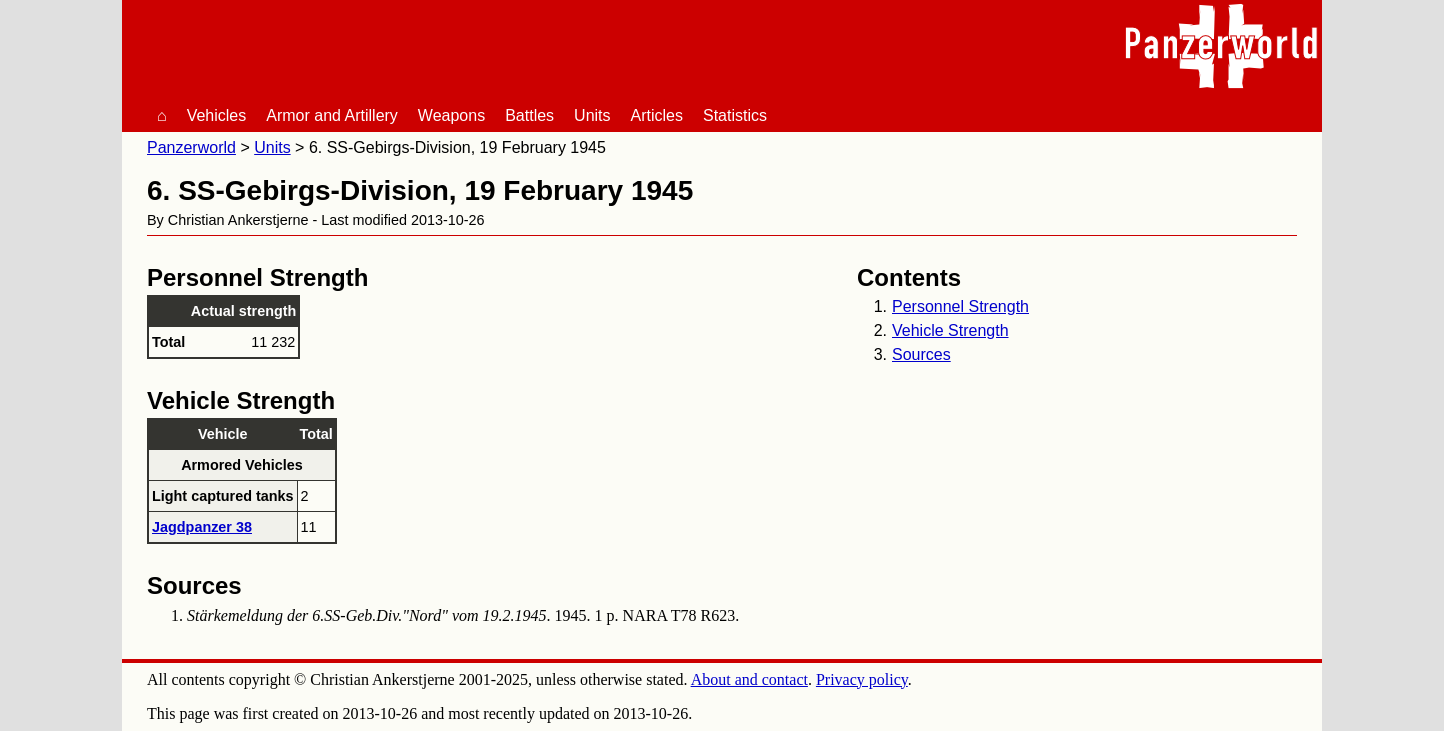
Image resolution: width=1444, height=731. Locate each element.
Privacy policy (862, 679)
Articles (657, 115)
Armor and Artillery (332, 115)
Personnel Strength (960, 306)
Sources (921, 354)
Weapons (451, 115)
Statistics (735, 115)
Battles (529, 115)
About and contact (749, 679)
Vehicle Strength (950, 330)
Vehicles (217, 115)
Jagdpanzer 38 (202, 527)
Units (592, 115)
